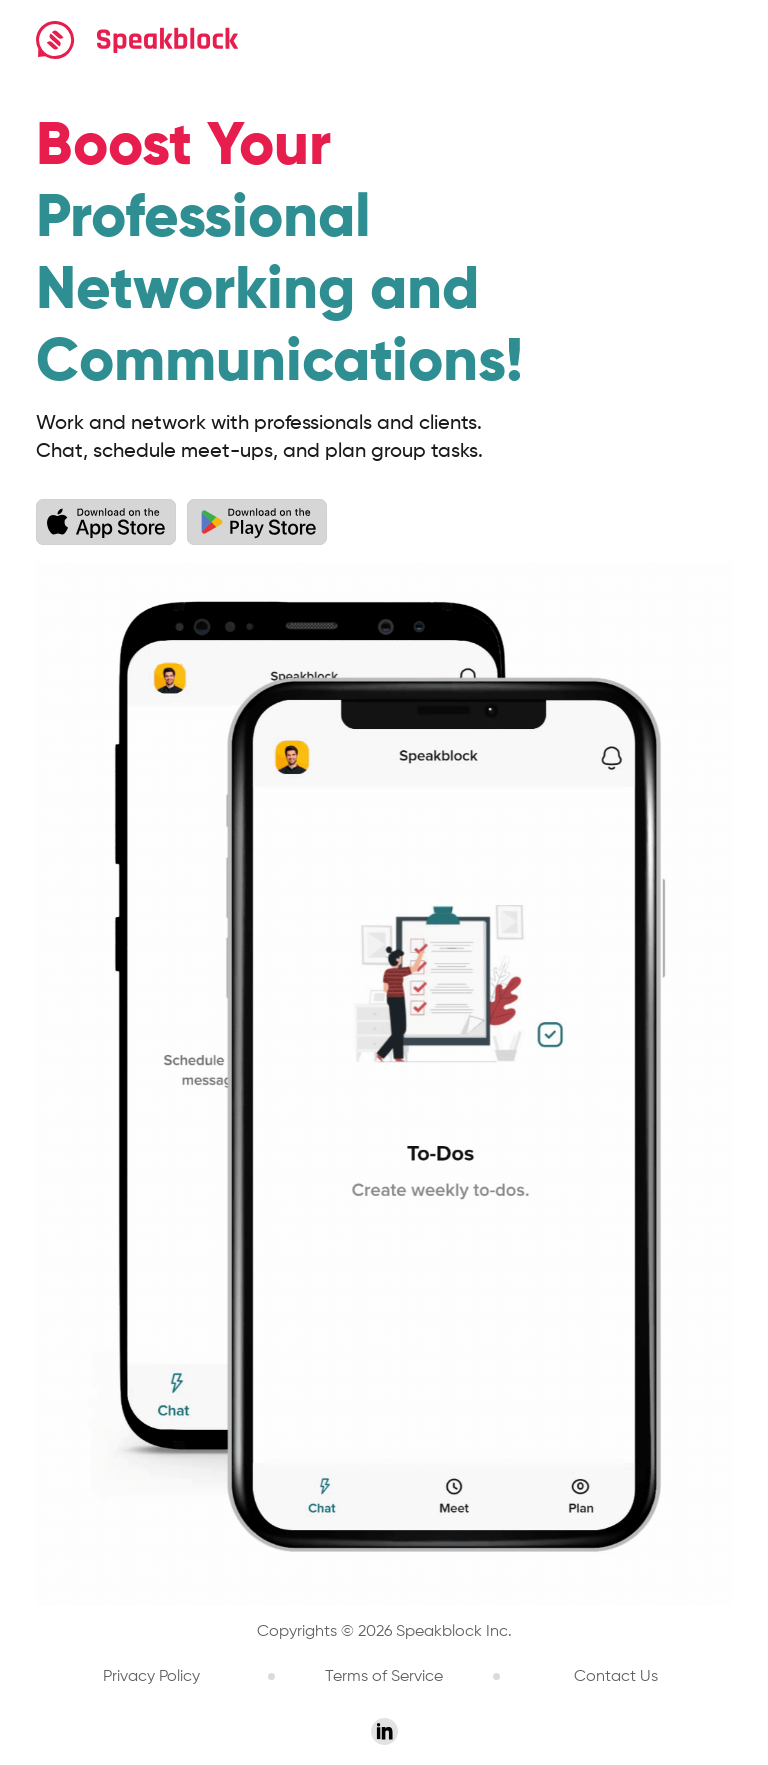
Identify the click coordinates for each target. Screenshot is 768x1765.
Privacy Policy (151, 1677)
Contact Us (616, 1677)
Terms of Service (384, 1677)
